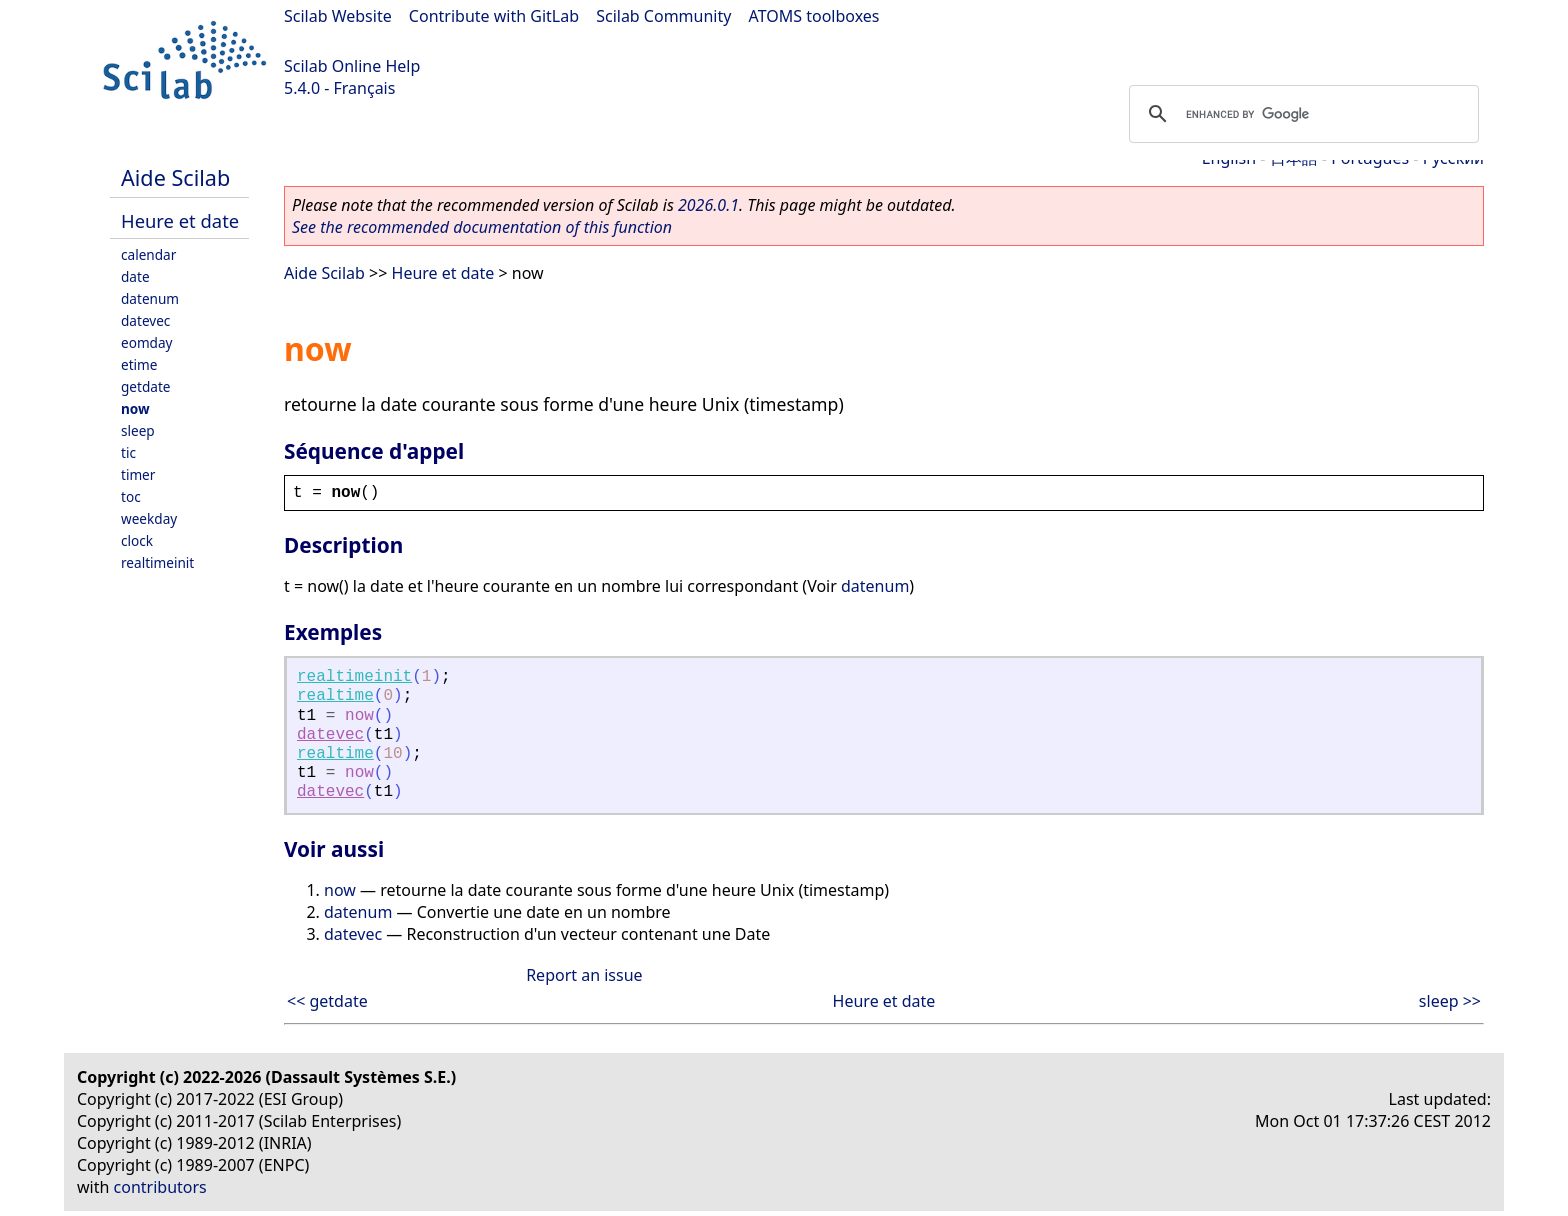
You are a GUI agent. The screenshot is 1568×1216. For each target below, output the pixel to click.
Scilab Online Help (352, 66)
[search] (1301, 114)
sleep (138, 430)
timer (138, 474)
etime (139, 364)
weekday (149, 518)
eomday (147, 342)
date (135, 276)
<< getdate (327, 1001)
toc (131, 496)
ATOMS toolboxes (814, 16)
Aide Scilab (175, 177)
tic (128, 452)
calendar (148, 254)
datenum (150, 298)
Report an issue (584, 975)
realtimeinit (157, 562)
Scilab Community (663, 16)
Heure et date (180, 220)
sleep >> (1450, 1001)
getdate (146, 386)
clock (137, 540)
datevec (145, 320)
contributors (160, 1187)
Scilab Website (338, 16)
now (135, 408)
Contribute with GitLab (494, 16)
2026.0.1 (708, 205)
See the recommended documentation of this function (482, 227)
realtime (335, 696)
